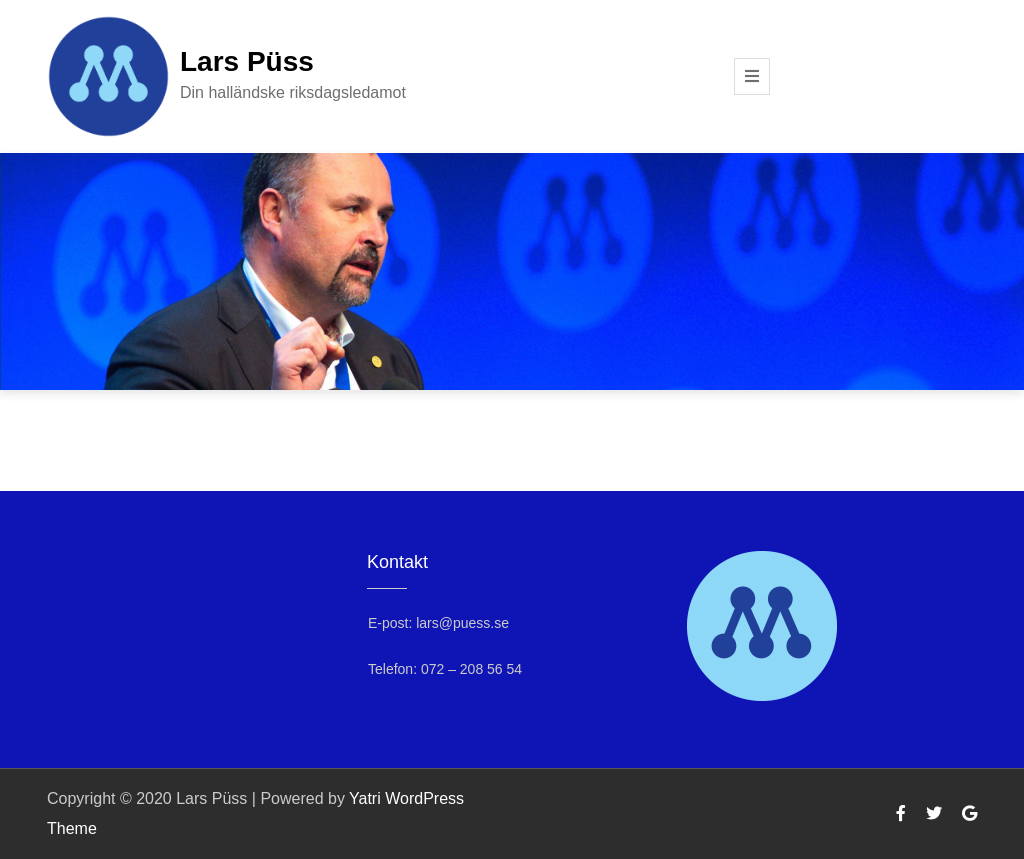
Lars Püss (247, 61)
